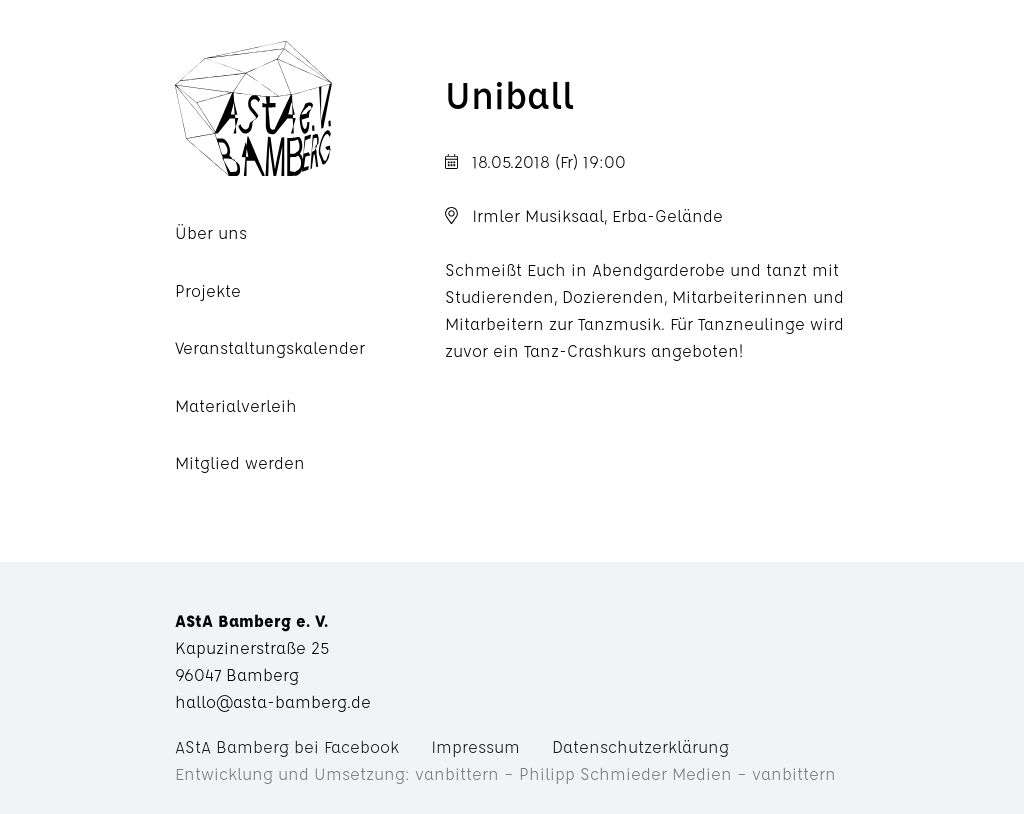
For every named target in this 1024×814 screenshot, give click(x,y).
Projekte (208, 290)
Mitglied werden (240, 462)
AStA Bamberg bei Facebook (287, 746)
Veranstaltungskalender (270, 347)
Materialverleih (236, 405)
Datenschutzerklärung (640, 746)
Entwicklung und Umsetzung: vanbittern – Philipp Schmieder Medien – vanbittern (505, 773)
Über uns (211, 232)
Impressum (475, 746)
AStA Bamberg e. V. (310, 108)
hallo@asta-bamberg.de (273, 701)
